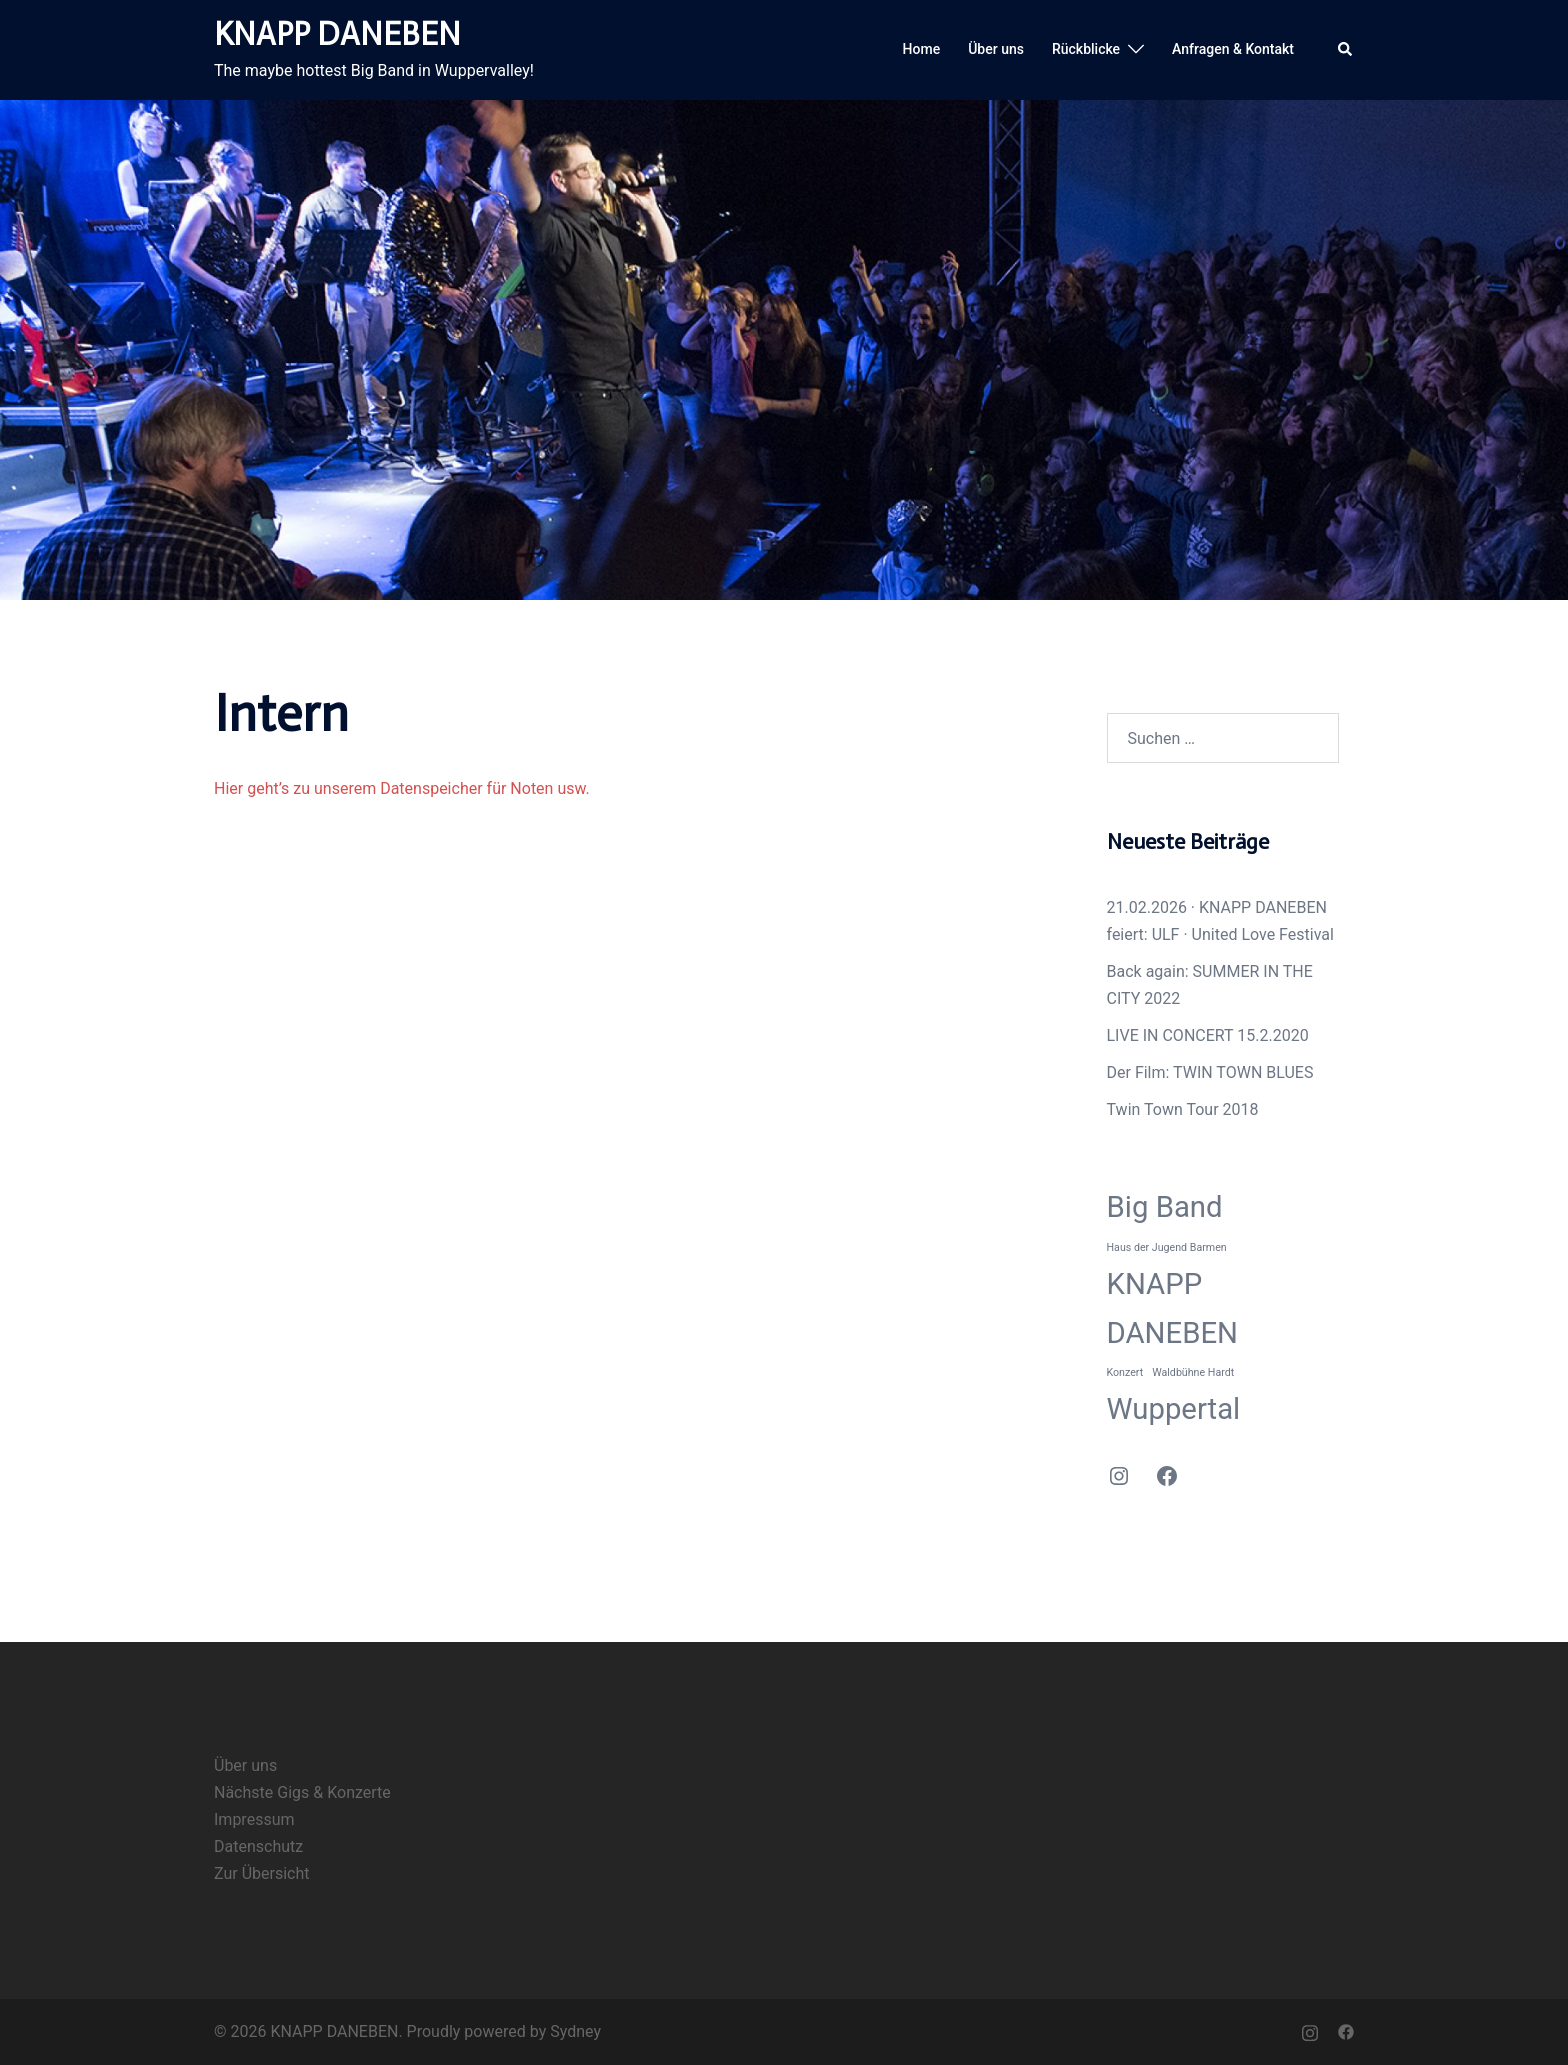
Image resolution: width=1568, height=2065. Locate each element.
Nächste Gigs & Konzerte (302, 1792)
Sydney (575, 2031)
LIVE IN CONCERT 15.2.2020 (1208, 1035)
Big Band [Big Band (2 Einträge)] (1165, 1207)
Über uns (996, 49)
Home (922, 49)
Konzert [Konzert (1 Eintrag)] (1125, 1372)
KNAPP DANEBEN (337, 34)
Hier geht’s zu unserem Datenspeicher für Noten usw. (402, 788)
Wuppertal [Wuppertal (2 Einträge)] (1174, 1409)
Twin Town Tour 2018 (1183, 1109)
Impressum (254, 1819)
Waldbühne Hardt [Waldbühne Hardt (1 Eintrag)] (1193, 1372)
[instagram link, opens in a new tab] (1310, 2031)
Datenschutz (258, 1846)
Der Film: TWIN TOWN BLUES (1210, 1072)
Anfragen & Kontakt (1233, 49)
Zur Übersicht (261, 1873)
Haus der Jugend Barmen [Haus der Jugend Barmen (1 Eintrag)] (1167, 1247)
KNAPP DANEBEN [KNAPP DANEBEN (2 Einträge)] (1173, 1308)
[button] (1346, 50)
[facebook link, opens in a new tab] (1346, 2031)
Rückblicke (1086, 49)
